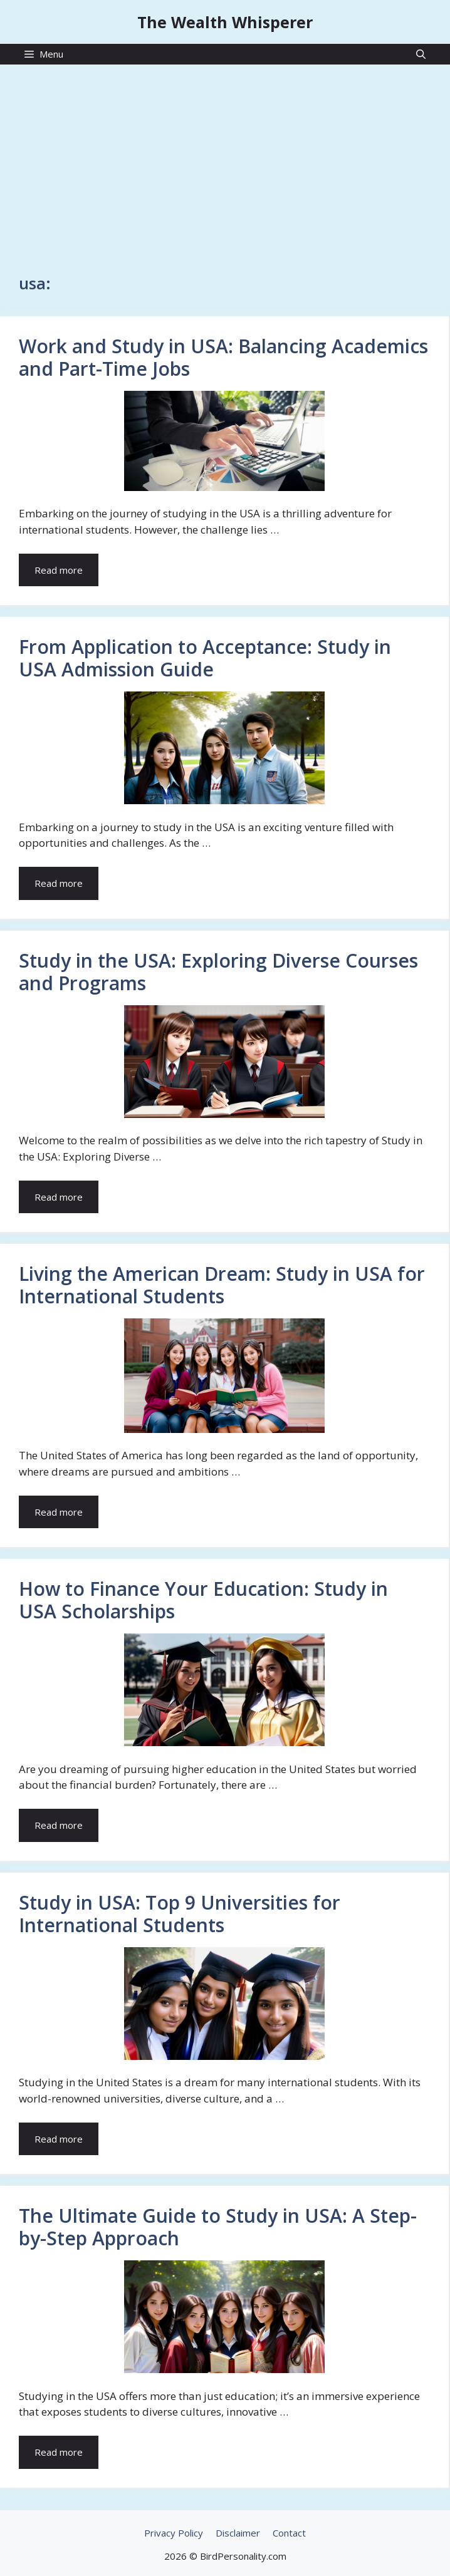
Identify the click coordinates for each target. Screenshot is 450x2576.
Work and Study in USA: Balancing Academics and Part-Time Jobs (223, 357)
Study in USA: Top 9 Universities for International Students (179, 1914)
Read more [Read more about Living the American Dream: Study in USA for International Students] (58, 1512)
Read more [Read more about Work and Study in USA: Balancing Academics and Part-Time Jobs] (58, 570)
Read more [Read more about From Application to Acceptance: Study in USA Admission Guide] (58, 883)
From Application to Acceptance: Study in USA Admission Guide (205, 658)
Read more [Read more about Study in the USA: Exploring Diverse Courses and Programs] (58, 1197)
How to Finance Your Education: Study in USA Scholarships (203, 1600)
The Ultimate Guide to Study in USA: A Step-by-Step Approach (218, 2227)
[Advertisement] (225, 163)
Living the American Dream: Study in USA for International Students (222, 1285)
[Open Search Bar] (421, 54)
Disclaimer (238, 2533)
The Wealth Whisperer (225, 22)
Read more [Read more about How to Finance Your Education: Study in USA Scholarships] (58, 1825)
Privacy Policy (173, 2533)
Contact (289, 2533)
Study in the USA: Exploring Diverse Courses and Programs (218, 972)
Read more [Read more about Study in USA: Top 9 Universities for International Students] (58, 2139)
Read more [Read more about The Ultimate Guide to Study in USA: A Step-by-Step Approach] (58, 2452)
